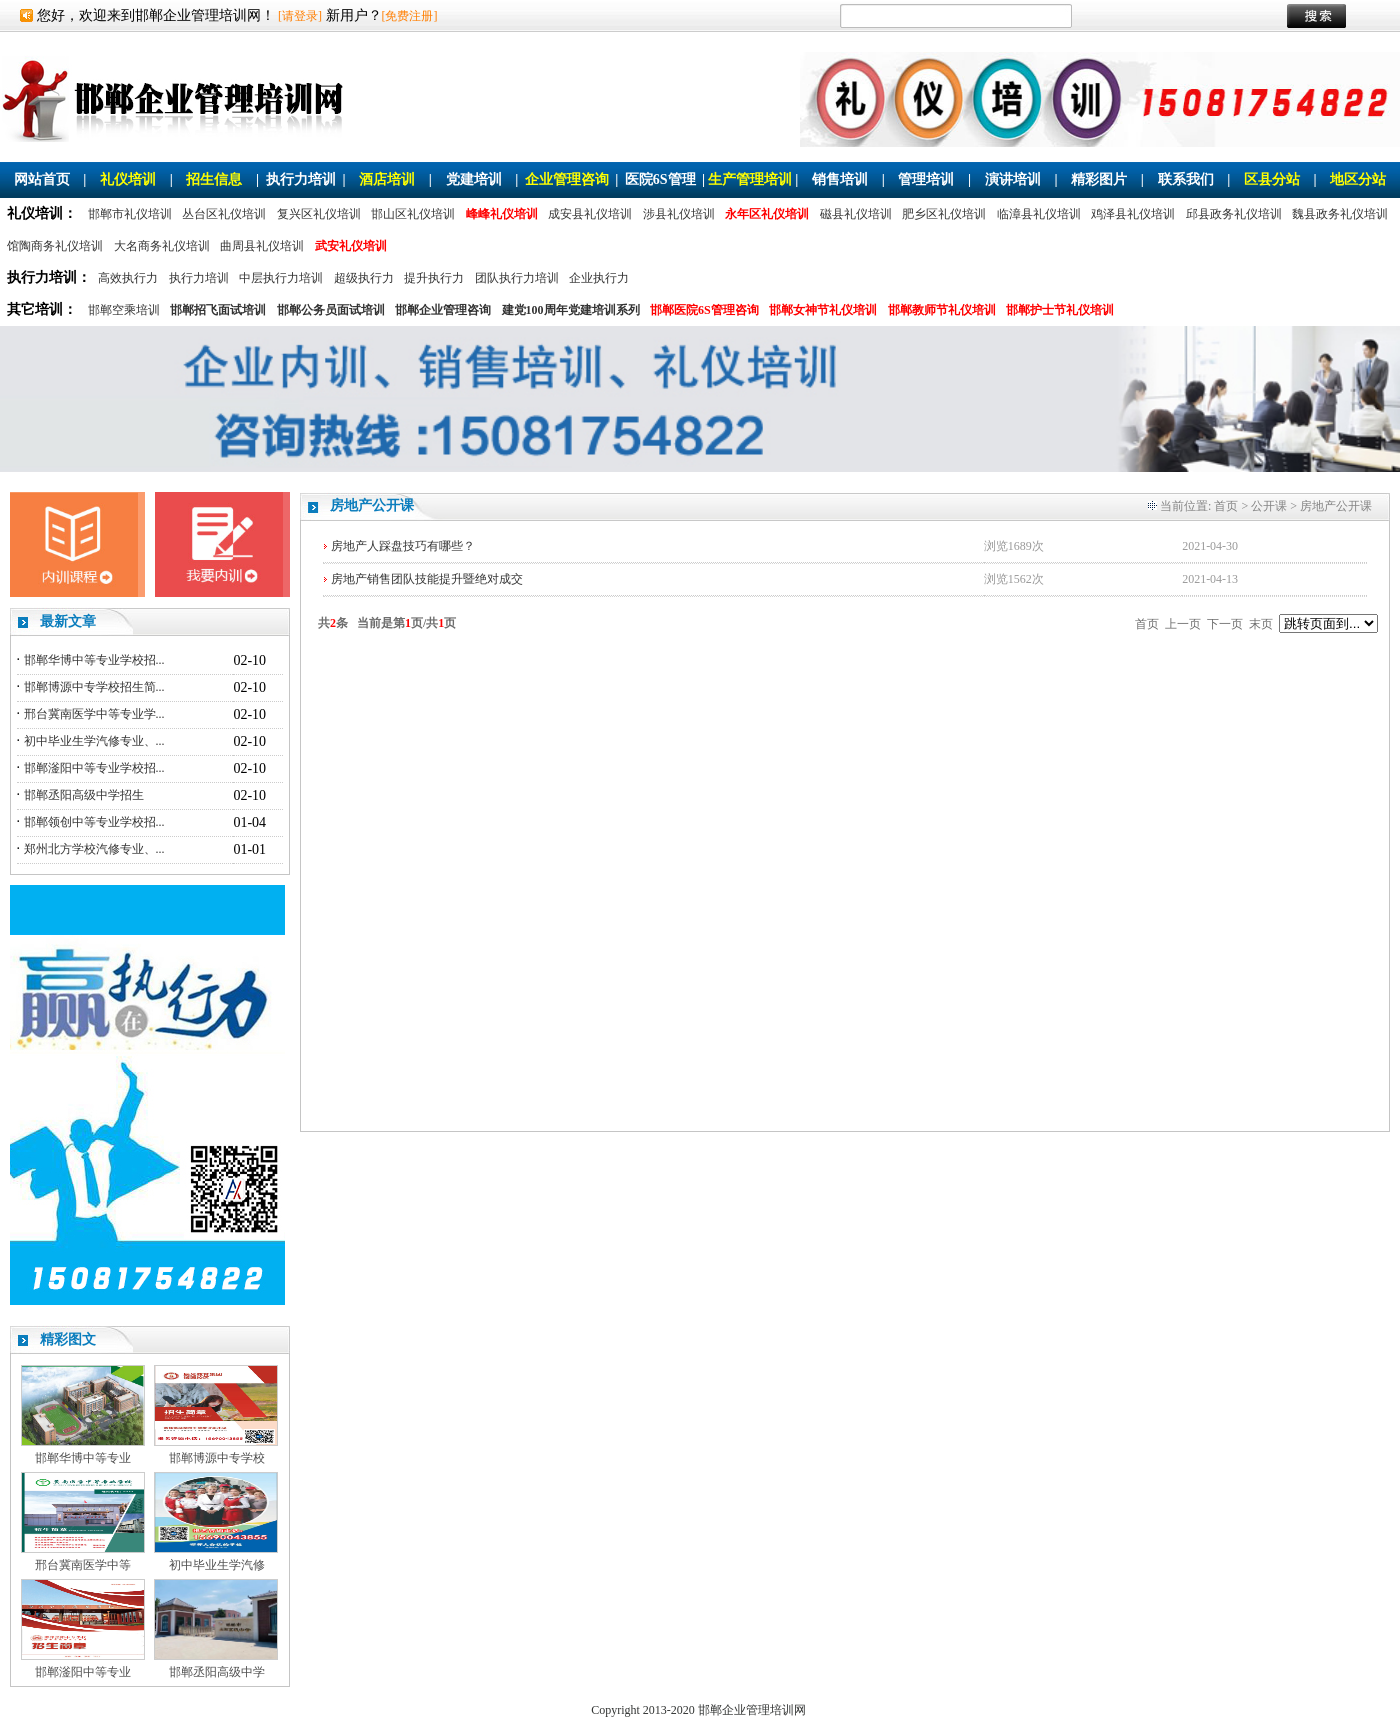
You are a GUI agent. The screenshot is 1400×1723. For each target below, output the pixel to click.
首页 (1226, 506)
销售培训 (840, 179)
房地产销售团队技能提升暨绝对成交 (427, 579)
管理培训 (926, 179)
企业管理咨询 (567, 179)
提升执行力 (434, 278)
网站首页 (42, 179)
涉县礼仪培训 (679, 214)
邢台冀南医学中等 (83, 1565)
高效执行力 (128, 278)
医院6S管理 (660, 179)
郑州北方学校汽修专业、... (94, 849)
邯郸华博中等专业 (83, 1458)
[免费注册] (410, 16)
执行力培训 (301, 179)
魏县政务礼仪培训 (1340, 214)
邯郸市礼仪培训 (130, 214)
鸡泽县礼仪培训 (1133, 214)
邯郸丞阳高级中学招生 (84, 795)
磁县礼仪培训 (856, 214)
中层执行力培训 (281, 278)
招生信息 (214, 179)
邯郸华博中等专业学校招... (94, 660)
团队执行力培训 (517, 278)
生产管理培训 (750, 179)
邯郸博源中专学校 (217, 1458)
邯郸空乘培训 (124, 310)
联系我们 (1186, 179)
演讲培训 (1013, 179)
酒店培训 (387, 179)
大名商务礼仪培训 (162, 246)
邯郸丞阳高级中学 (217, 1672)
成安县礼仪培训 (590, 214)
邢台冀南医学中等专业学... (94, 714)
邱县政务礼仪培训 (1234, 214)
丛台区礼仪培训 (224, 214)
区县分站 (1272, 179)
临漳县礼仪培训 (1039, 214)
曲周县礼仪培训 (262, 246)
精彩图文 (68, 1339)
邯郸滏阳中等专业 (83, 1672)
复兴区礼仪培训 (319, 214)
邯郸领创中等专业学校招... (94, 822)
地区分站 (1358, 179)
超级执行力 (364, 278)
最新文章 (68, 621)
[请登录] (300, 16)
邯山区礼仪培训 (413, 214)
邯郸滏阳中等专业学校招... (94, 768)
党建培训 (474, 179)
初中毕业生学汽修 (217, 1565)
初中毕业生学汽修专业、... (94, 741)
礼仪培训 (128, 179)
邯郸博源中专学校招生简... (94, 687)
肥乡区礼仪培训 (944, 214)
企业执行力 (599, 278)
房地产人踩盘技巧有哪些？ (403, 546)
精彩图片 (1099, 179)
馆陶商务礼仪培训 (55, 246)
